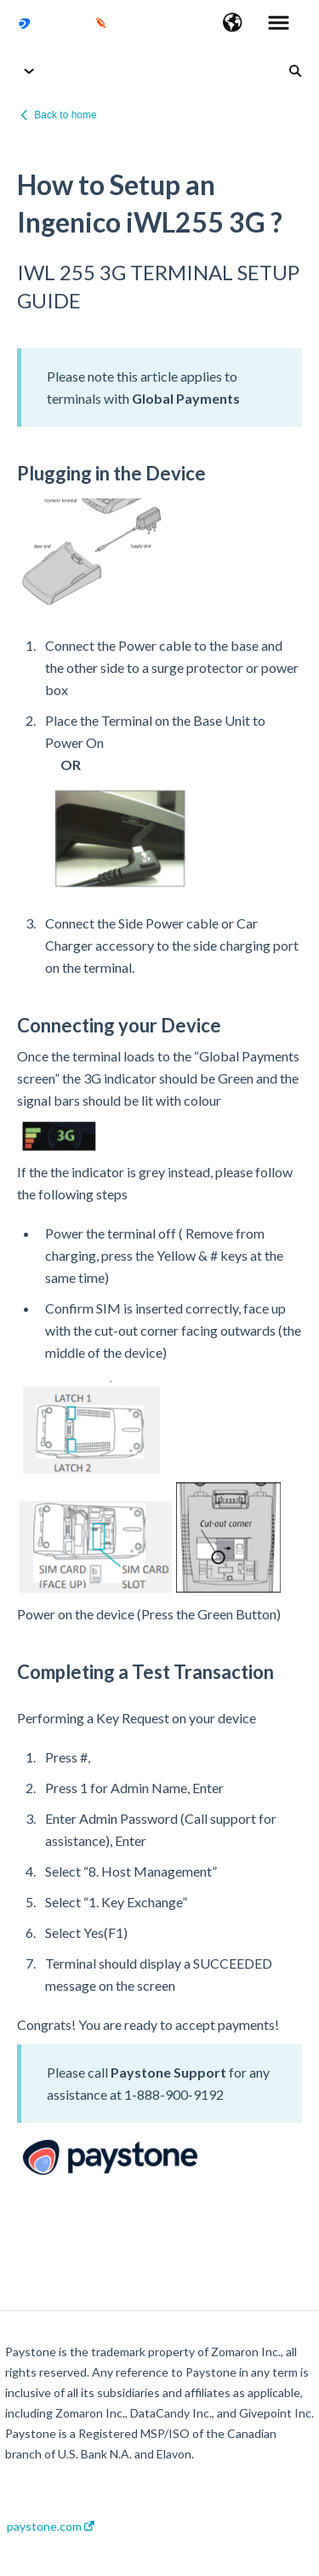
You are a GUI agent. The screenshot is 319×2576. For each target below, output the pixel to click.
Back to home (65, 115)
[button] (232, 23)
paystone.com (50, 2526)
